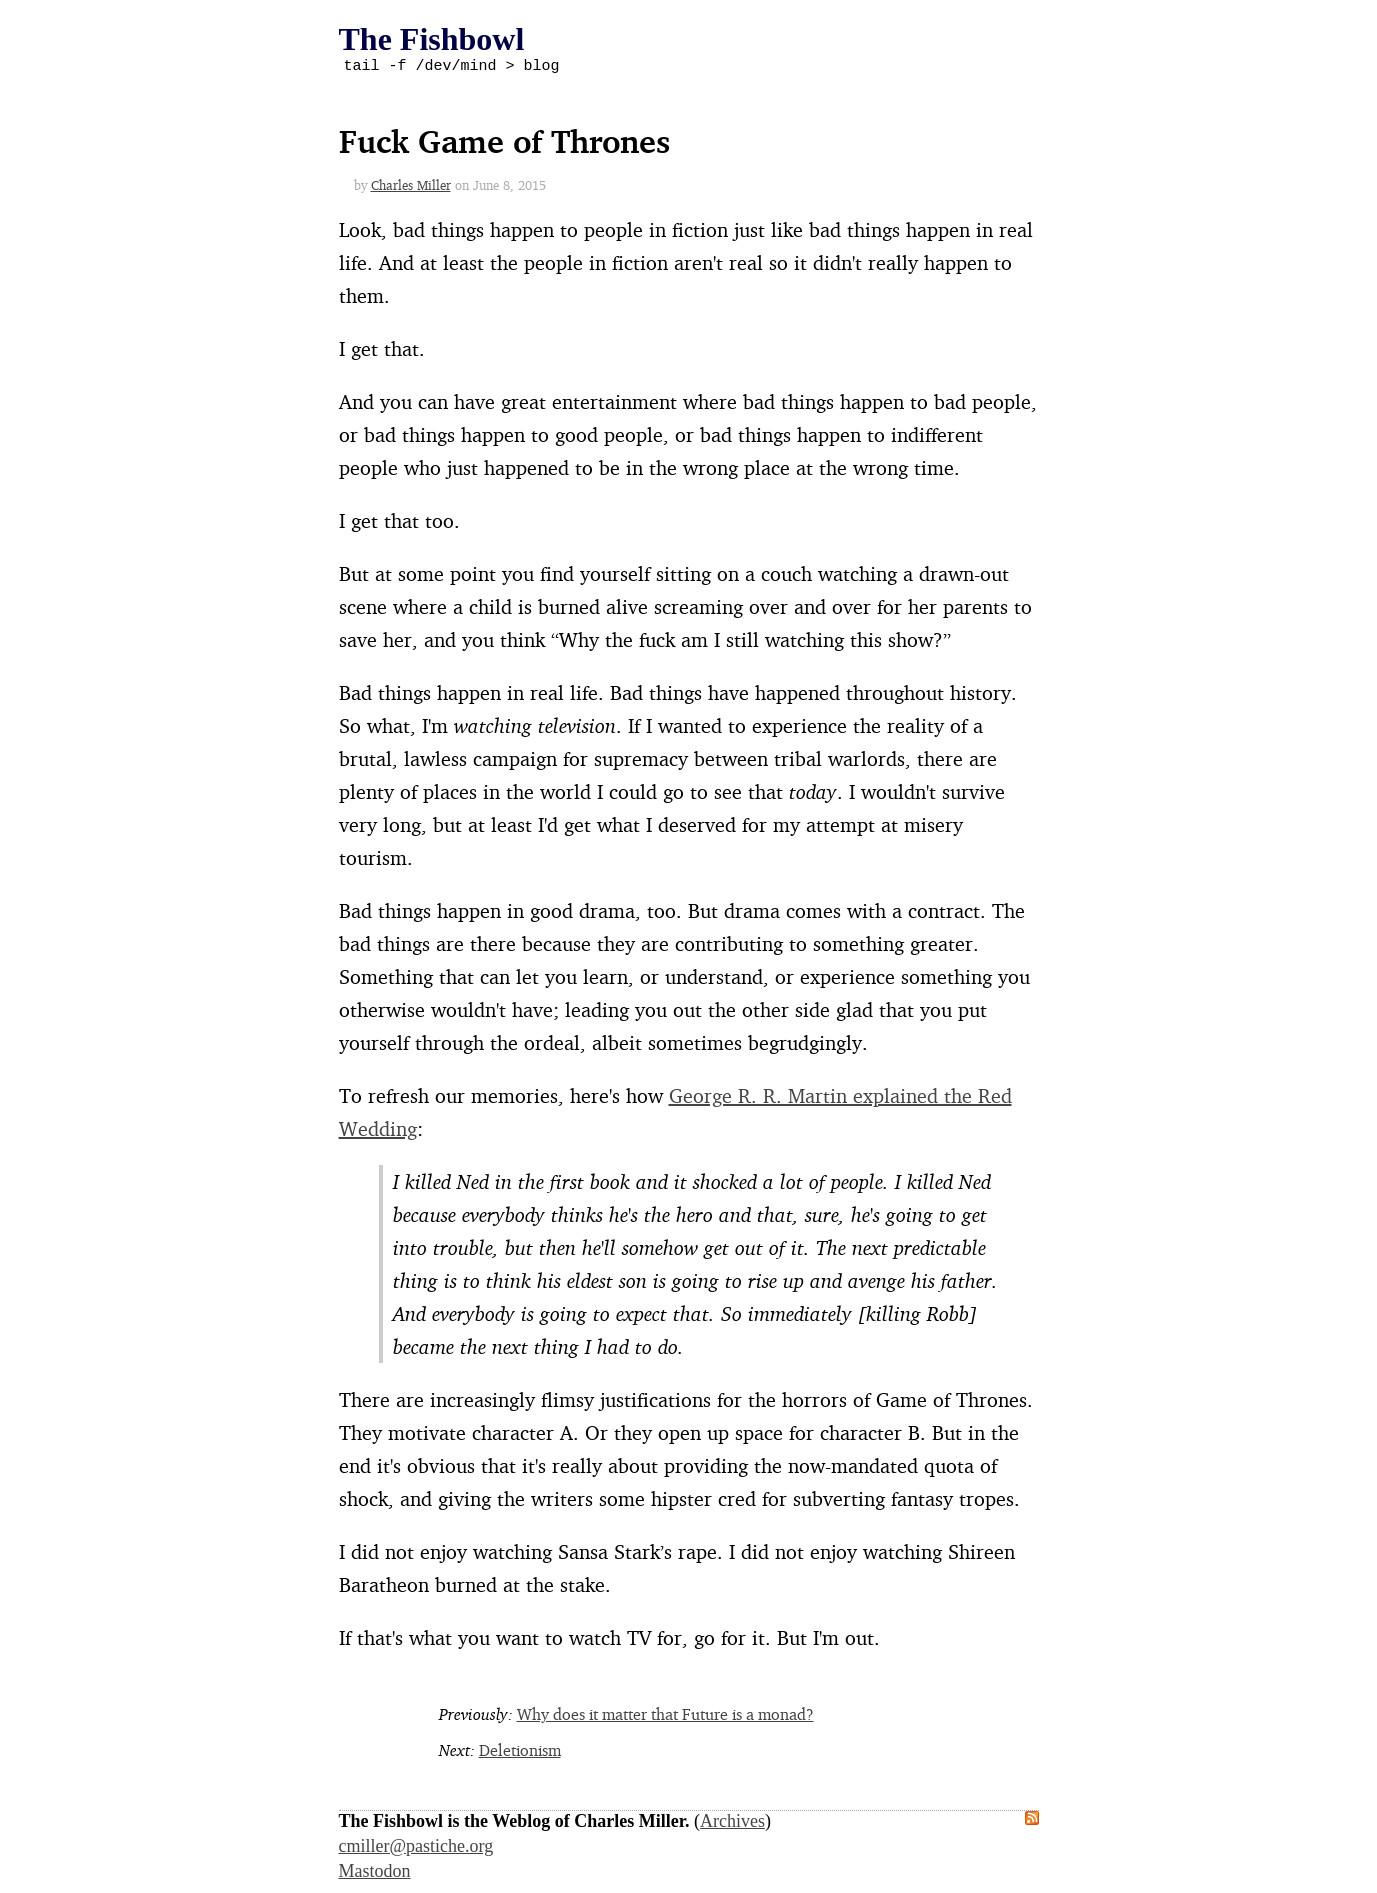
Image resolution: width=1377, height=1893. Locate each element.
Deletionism (520, 1753)
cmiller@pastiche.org (416, 1849)
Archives (732, 1824)
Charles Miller (411, 188)
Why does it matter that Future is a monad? (665, 1717)
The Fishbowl (432, 39)
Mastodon (375, 1874)
